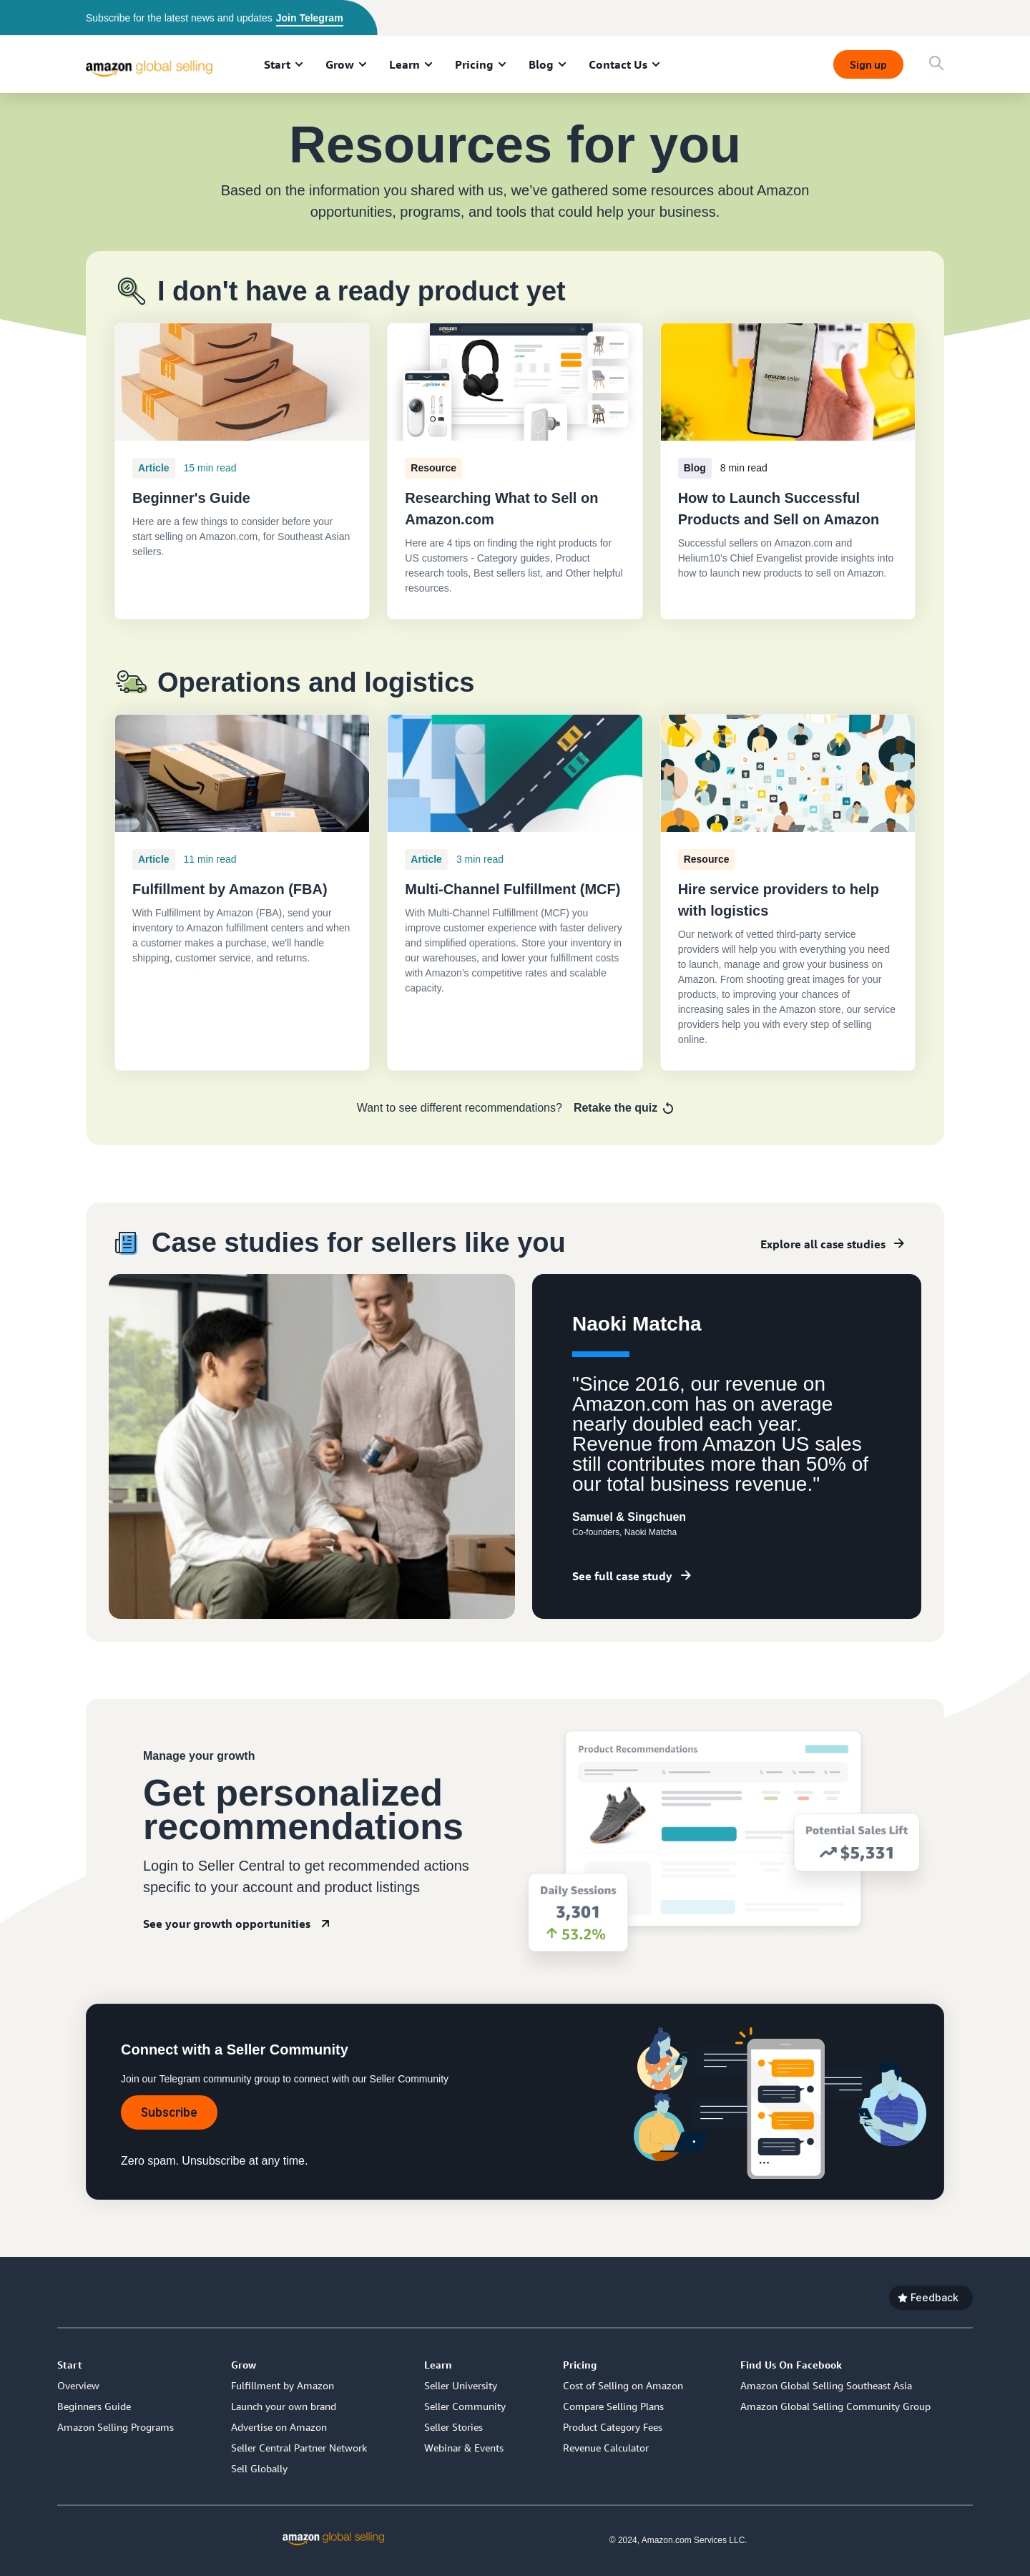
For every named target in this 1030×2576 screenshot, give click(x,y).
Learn (404, 64)
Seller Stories (453, 2427)
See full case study (622, 1576)
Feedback (934, 2297)
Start (277, 64)
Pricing (474, 64)
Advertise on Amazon (279, 2427)
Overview (78, 2385)
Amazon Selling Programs (115, 2427)
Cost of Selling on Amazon (623, 2385)
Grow (339, 64)
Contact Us (618, 64)
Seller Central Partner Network (299, 2448)
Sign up (868, 65)
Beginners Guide (94, 2406)
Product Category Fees (612, 2427)
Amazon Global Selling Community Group (835, 2406)
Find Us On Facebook (791, 2365)
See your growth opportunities (226, 1923)
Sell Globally (259, 2468)
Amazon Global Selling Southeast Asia (826, 2385)
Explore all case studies (823, 1244)
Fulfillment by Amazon (282, 2385)
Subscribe (169, 2112)
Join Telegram (309, 18)
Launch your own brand (283, 2406)
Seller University (460, 2385)
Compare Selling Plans (613, 2406)
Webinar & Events (464, 2448)
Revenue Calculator (606, 2448)
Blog (541, 64)
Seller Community (465, 2406)
